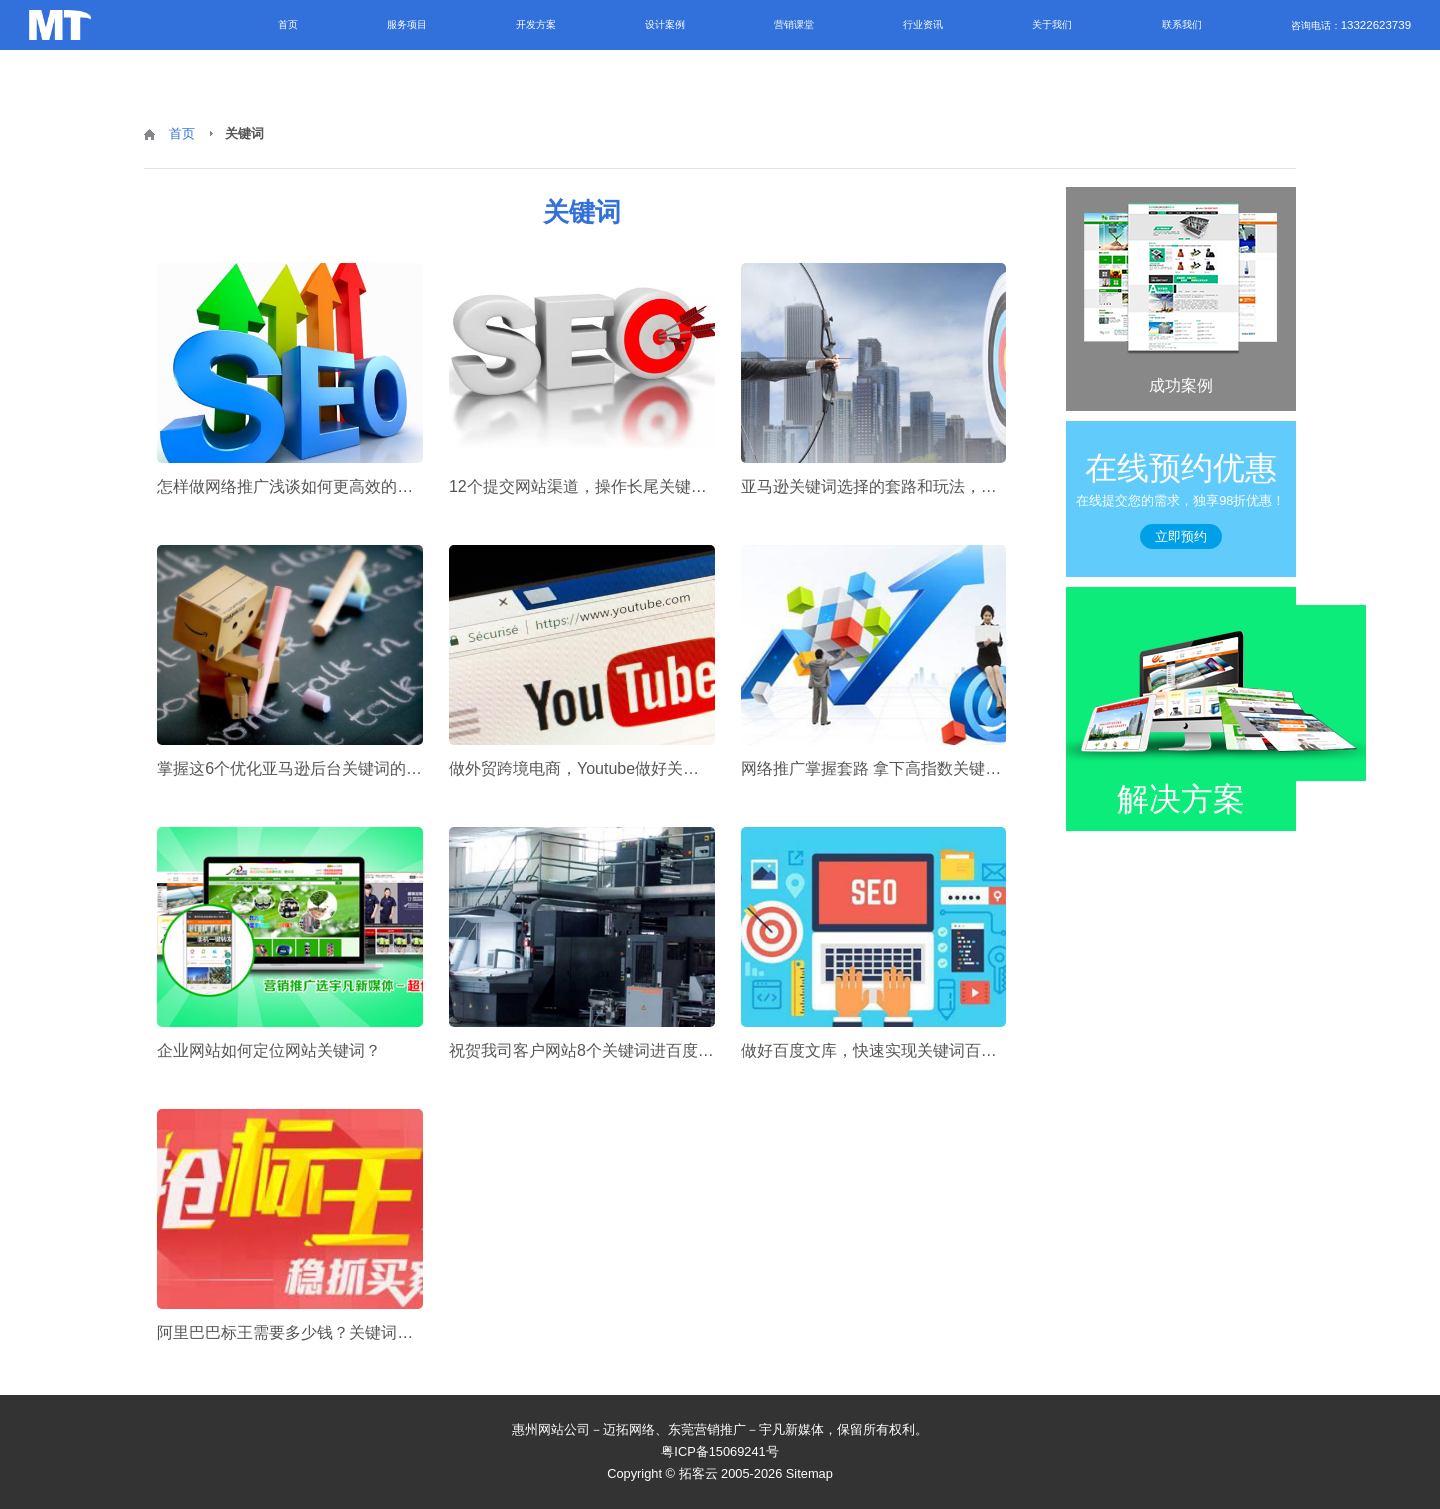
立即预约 (1181, 536)
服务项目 (407, 24)
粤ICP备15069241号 (719, 1451)
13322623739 (1376, 25)
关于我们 (1052, 24)
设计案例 (665, 24)
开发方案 (536, 24)
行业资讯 (923, 24)
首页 (288, 24)
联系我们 (1182, 24)
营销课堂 (794, 24)
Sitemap (809, 1473)
